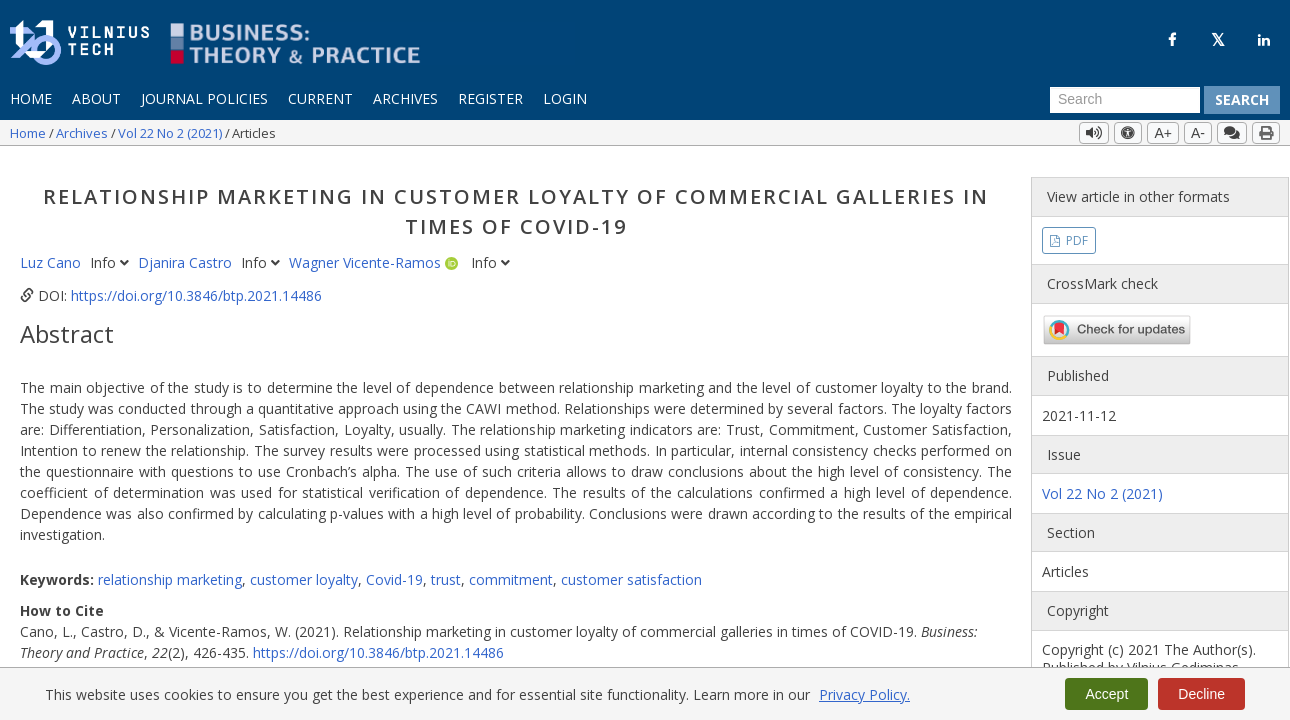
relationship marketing (170, 566)
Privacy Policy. (864, 694)
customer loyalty (304, 566)
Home (31, 98)
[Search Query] (1125, 100)
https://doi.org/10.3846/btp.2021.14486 (196, 283)
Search (1242, 99)
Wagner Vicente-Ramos (367, 250)
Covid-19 (394, 566)
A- (1198, 133)
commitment (511, 566)
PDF (1075, 227)
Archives (405, 98)
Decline (1201, 694)
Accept (1106, 694)
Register (490, 98)
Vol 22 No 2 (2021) (171, 133)
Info (111, 250)
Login (565, 98)
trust (446, 566)
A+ (1163, 133)
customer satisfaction (631, 566)
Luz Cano (52, 250)
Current (320, 98)
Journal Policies (204, 98)
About (96, 98)
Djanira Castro (187, 250)
